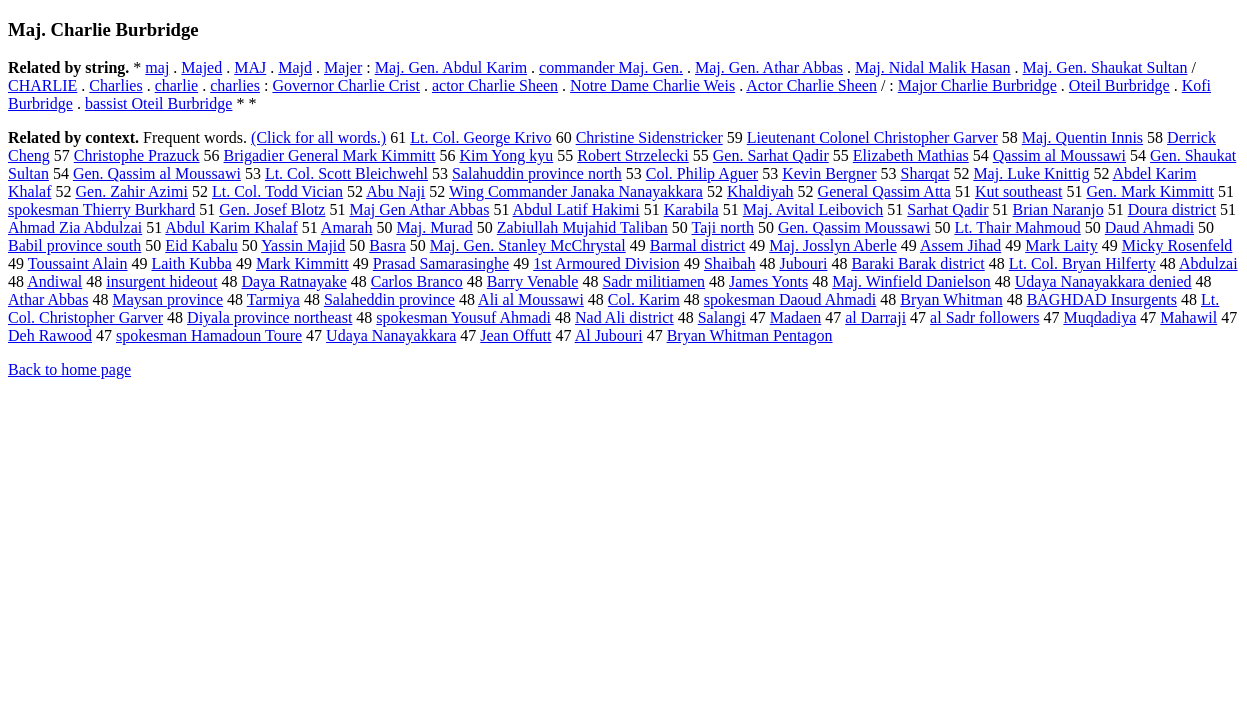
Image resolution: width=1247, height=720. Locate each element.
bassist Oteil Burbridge (159, 103)
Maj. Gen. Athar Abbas (769, 67)
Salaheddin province (389, 299)
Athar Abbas (48, 299)
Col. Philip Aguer (702, 173)
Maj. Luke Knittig (1031, 173)
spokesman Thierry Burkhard (101, 209)
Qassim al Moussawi (1059, 155)
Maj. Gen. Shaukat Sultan (1105, 67)
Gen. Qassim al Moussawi (157, 173)
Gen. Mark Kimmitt (1150, 191)
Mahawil (1188, 317)
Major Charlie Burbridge (977, 85)
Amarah (347, 227)
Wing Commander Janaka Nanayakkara (576, 191)
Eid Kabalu (201, 245)
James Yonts (768, 281)
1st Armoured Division (606, 263)
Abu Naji (395, 191)
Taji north (723, 227)
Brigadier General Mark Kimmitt (330, 155)
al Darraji (875, 317)
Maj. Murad (434, 227)
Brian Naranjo (1058, 209)
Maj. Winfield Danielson (911, 281)
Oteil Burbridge (1119, 85)
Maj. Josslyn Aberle (833, 245)
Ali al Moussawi (531, 299)
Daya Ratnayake (293, 281)
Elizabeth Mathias (911, 155)
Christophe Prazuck (137, 155)
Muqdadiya (1099, 317)
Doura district (1172, 209)
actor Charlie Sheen (495, 85)
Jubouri (803, 263)
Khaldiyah (760, 191)
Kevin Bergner (829, 173)
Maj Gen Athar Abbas (419, 209)
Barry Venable (533, 281)
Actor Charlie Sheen (811, 85)
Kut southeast (1019, 191)
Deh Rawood (50, 335)
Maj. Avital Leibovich (813, 209)
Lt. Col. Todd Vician (277, 191)
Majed (201, 67)
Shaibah (730, 263)
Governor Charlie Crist (346, 85)
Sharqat (925, 173)
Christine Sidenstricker (649, 137)
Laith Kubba (191, 263)
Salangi (722, 317)
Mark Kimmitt (302, 263)
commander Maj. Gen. (611, 67)
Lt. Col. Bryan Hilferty (1082, 263)
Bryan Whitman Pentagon (750, 335)
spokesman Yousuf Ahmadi (463, 317)
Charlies (115, 85)
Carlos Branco (417, 281)
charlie (177, 85)
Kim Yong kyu (506, 155)
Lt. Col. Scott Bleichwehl (346, 173)
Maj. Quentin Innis (1082, 137)
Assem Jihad (960, 245)
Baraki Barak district (917, 263)
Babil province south (74, 245)
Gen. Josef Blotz (272, 209)
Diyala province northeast (269, 317)
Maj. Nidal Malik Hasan (933, 67)
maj (157, 67)
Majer (343, 67)
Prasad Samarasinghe (441, 263)
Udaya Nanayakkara (391, 335)
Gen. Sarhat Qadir (771, 155)
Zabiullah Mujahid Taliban (582, 227)
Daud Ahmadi (1149, 227)
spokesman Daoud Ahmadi (790, 299)
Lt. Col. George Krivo (480, 137)
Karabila (691, 209)
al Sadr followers (984, 317)
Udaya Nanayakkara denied (1103, 281)
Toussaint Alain (78, 263)
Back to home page (69, 369)
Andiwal (54, 281)
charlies (235, 85)
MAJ (250, 67)
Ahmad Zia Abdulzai (75, 227)
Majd (295, 67)
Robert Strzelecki (633, 155)
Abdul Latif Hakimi (576, 209)
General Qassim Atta (884, 191)
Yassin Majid (303, 245)
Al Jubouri (609, 335)
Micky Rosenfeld (1177, 245)
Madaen (796, 317)
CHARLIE (42, 85)
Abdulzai (1208, 263)
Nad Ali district (624, 317)
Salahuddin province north (537, 173)
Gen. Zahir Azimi (132, 191)
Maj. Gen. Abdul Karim (451, 67)
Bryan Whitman (951, 299)
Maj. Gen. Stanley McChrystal (528, 245)
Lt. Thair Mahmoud (1017, 227)
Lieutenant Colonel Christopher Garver (872, 137)
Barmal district (698, 245)
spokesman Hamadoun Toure (209, 335)
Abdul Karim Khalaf (231, 227)
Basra (387, 245)
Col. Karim (644, 299)
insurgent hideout (161, 281)
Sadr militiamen (653, 281)
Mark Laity (1061, 245)
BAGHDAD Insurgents (1102, 299)
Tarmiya (273, 299)
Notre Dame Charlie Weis (652, 85)
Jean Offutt (515, 335)
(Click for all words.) (318, 137)
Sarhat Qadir (947, 209)
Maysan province (167, 299)
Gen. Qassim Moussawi (854, 227)
